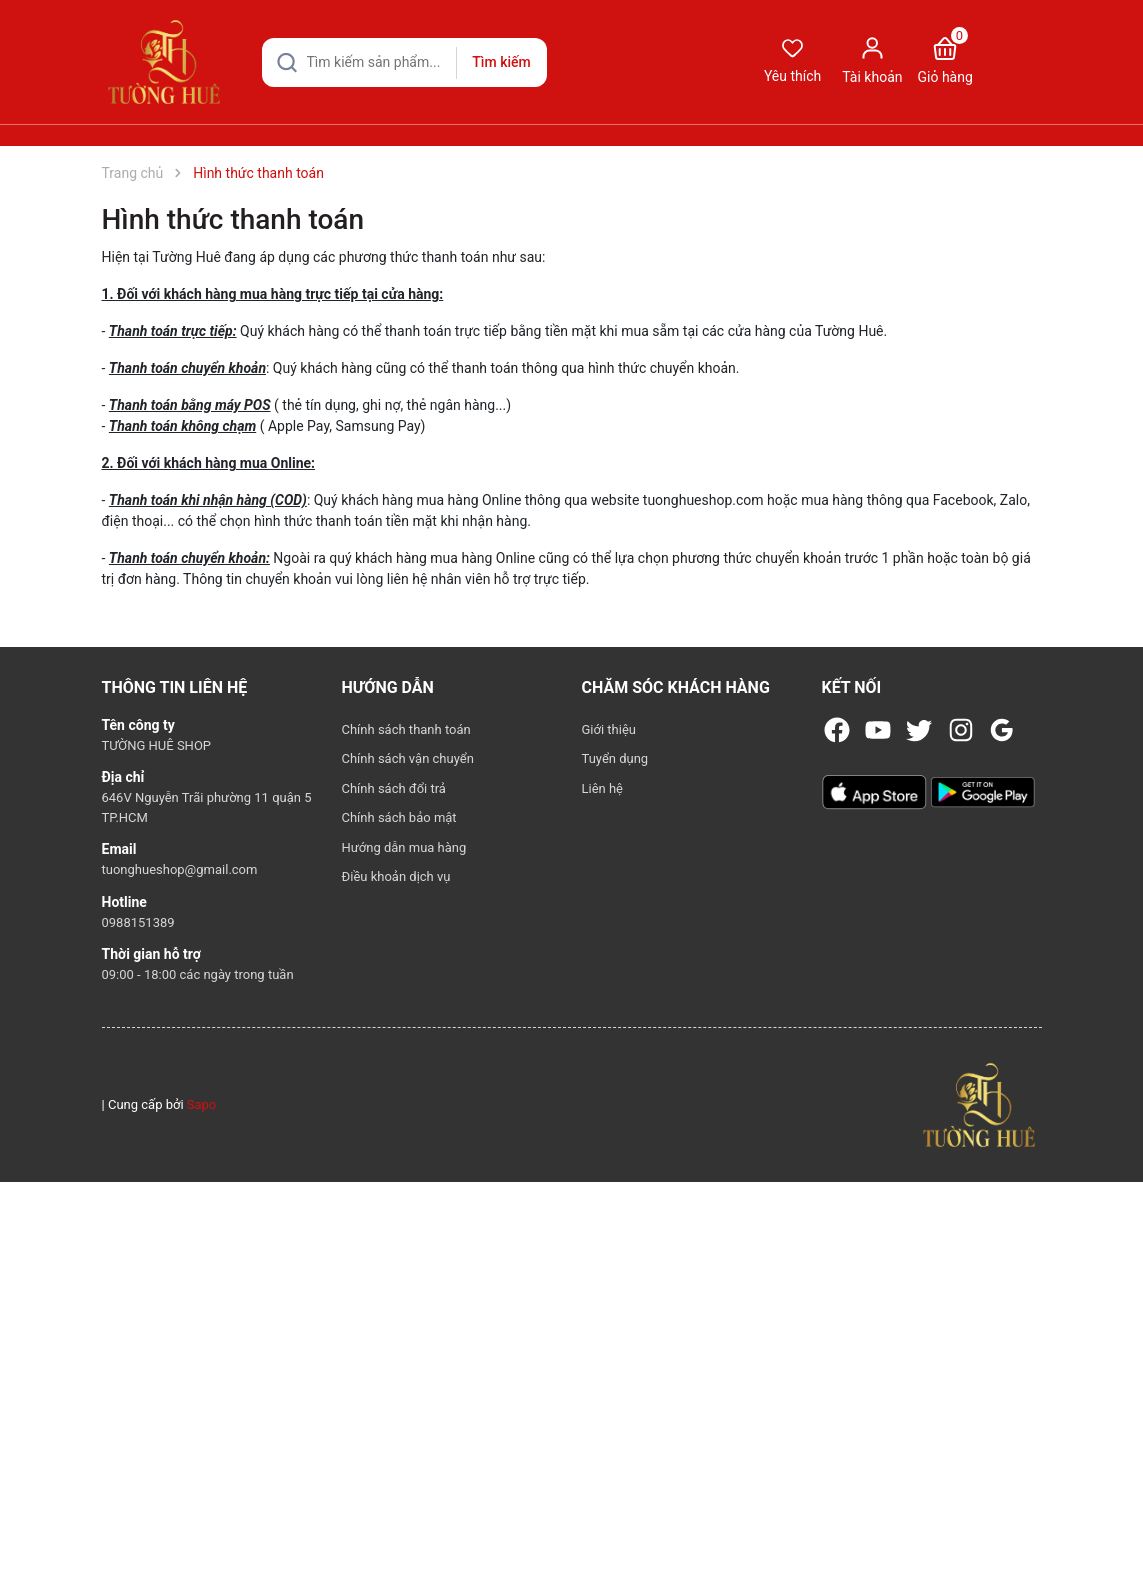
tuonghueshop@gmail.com (180, 869)
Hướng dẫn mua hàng (404, 847)
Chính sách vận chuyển (408, 758)
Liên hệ (603, 788)
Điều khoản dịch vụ (396, 876)
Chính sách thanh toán (406, 729)
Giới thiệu (609, 729)
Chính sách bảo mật (399, 817)
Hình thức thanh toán (233, 219)
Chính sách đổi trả (394, 788)
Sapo (202, 1104)
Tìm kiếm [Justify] (501, 62)
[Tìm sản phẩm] (404, 62)
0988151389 (138, 922)
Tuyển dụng (615, 758)
